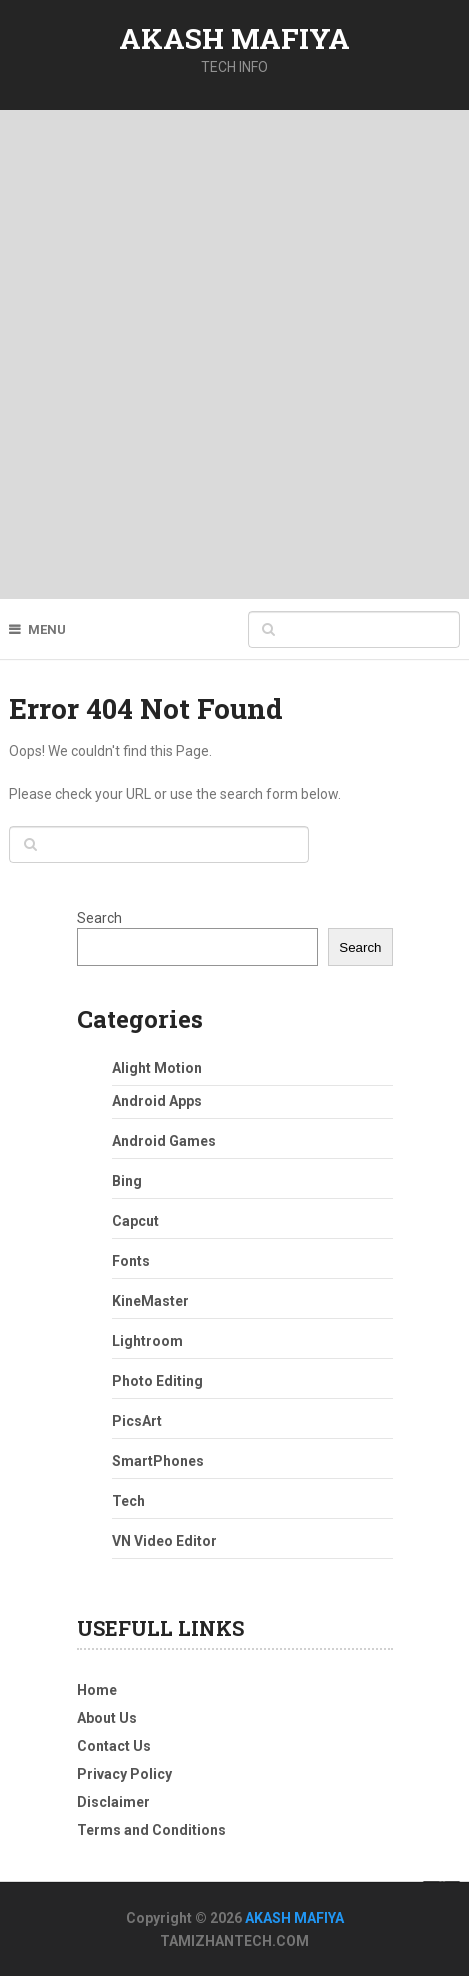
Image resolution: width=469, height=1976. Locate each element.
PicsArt (137, 1421)
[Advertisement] (234, 354)
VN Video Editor (164, 1541)
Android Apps (157, 1101)
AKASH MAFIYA (234, 38)
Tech (128, 1501)
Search (99, 918)
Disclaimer (113, 1802)
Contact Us (114, 1746)
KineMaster (150, 1301)
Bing (127, 1181)
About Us (107, 1718)
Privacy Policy (124, 1774)
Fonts (131, 1261)
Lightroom (147, 1341)
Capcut (135, 1221)
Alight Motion (157, 1068)
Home (97, 1690)
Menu (47, 629)
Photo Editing (157, 1381)
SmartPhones (158, 1461)
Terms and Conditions (151, 1830)
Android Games (164, 1141)
